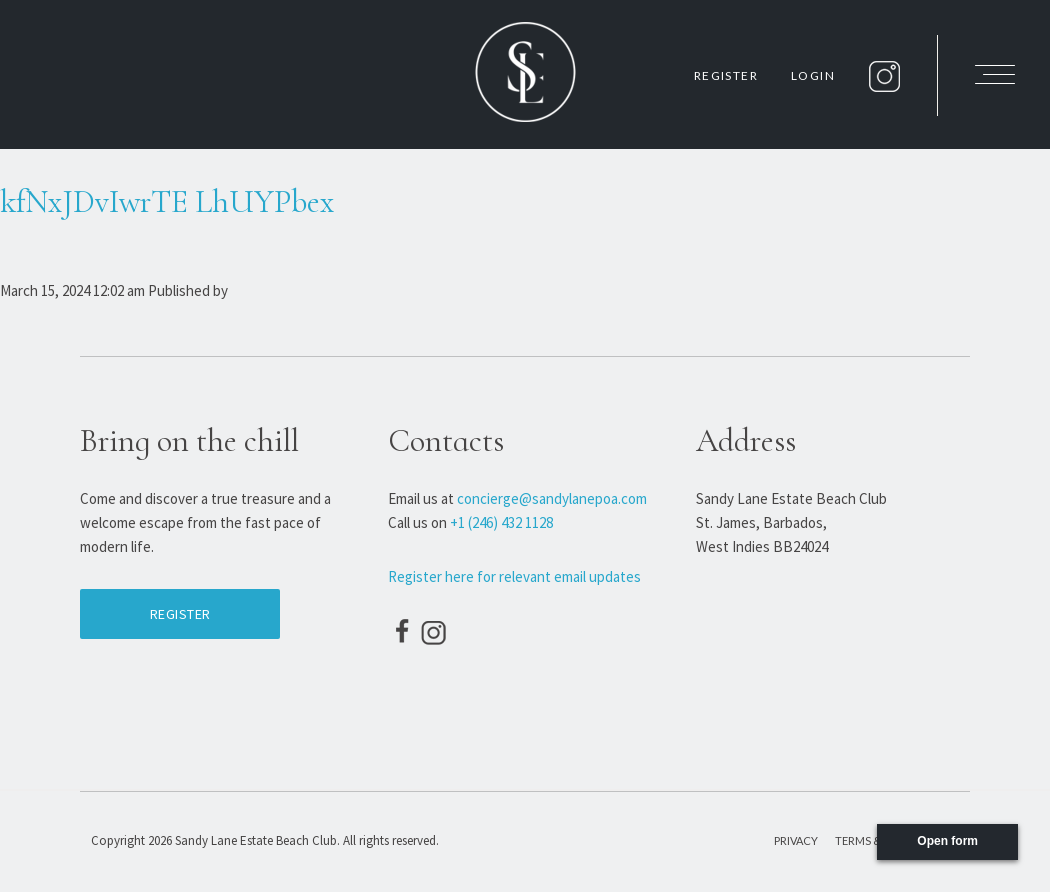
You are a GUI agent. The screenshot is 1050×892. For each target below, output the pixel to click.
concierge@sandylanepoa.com (552, 498)
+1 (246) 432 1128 (501, 522)
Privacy (796, 840)
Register (726, 75)
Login (813, 75)
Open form (947, 841)
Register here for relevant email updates (514, 576)
